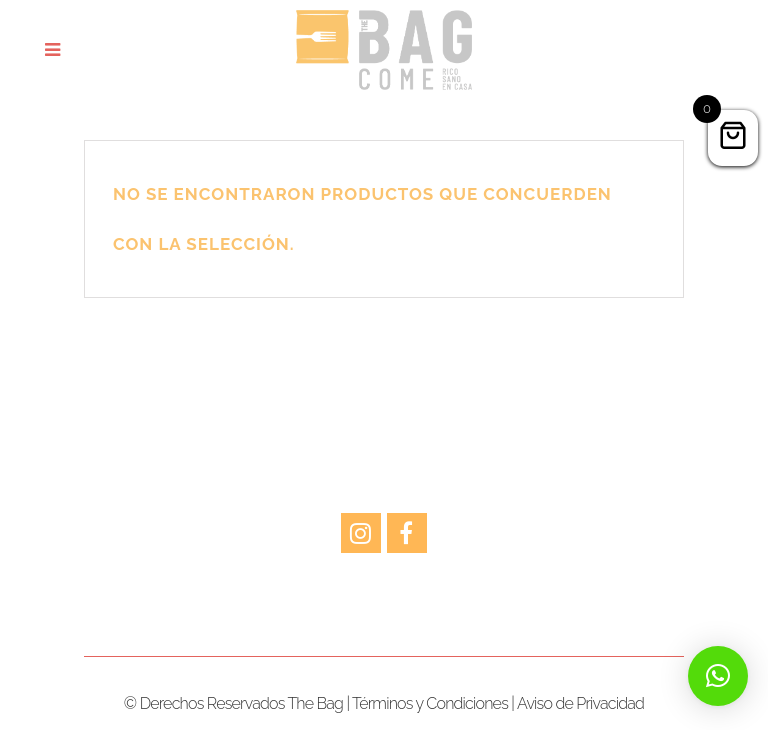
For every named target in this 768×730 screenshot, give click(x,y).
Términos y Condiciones (430, 703)
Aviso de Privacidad (580, 703)
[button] (718, 676)
